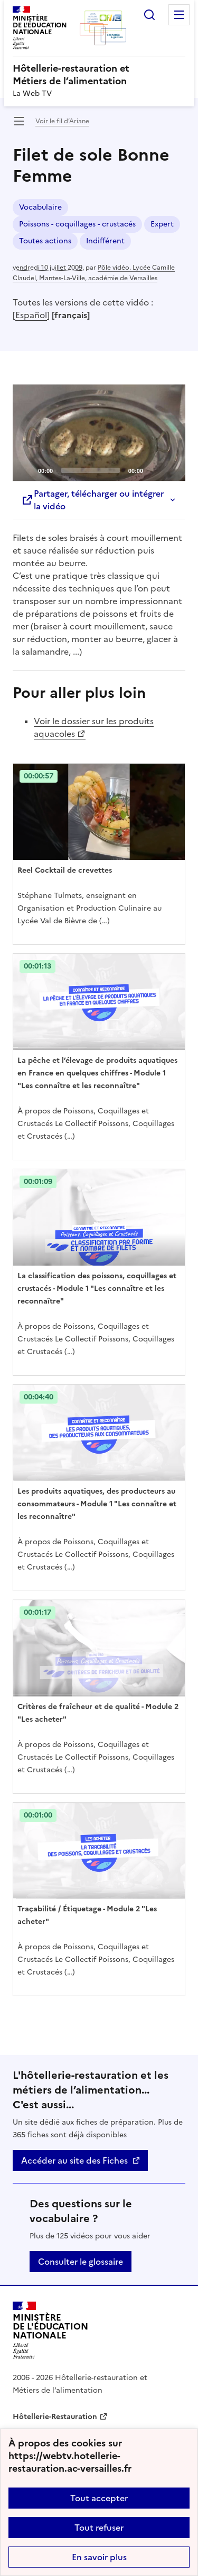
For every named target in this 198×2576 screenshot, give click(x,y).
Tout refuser (99, 2527)
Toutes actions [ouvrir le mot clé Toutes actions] (45, 240)
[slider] (90, 470)
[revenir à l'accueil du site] (99, 74)
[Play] (99, 432)
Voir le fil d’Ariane (62, 121)
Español (31, 315)
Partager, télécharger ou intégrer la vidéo (92, 499)
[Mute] (154, 470)
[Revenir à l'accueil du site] (50, 2330)
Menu (179, 14)
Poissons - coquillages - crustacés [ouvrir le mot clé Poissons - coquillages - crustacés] (77, 224)
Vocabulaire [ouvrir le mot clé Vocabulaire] (40, 207)
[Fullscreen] (171, 470)
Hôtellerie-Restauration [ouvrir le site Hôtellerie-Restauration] (55, 2416)
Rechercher (149, 14)
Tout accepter (99, 2498)
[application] (99, 432)
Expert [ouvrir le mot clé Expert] (162, 224)
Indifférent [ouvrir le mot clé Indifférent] (105, 240)
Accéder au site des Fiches (74, 2160)
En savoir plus (99, 2557)
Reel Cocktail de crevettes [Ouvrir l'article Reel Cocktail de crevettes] (64, 870)
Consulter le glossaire (80, 2261)
